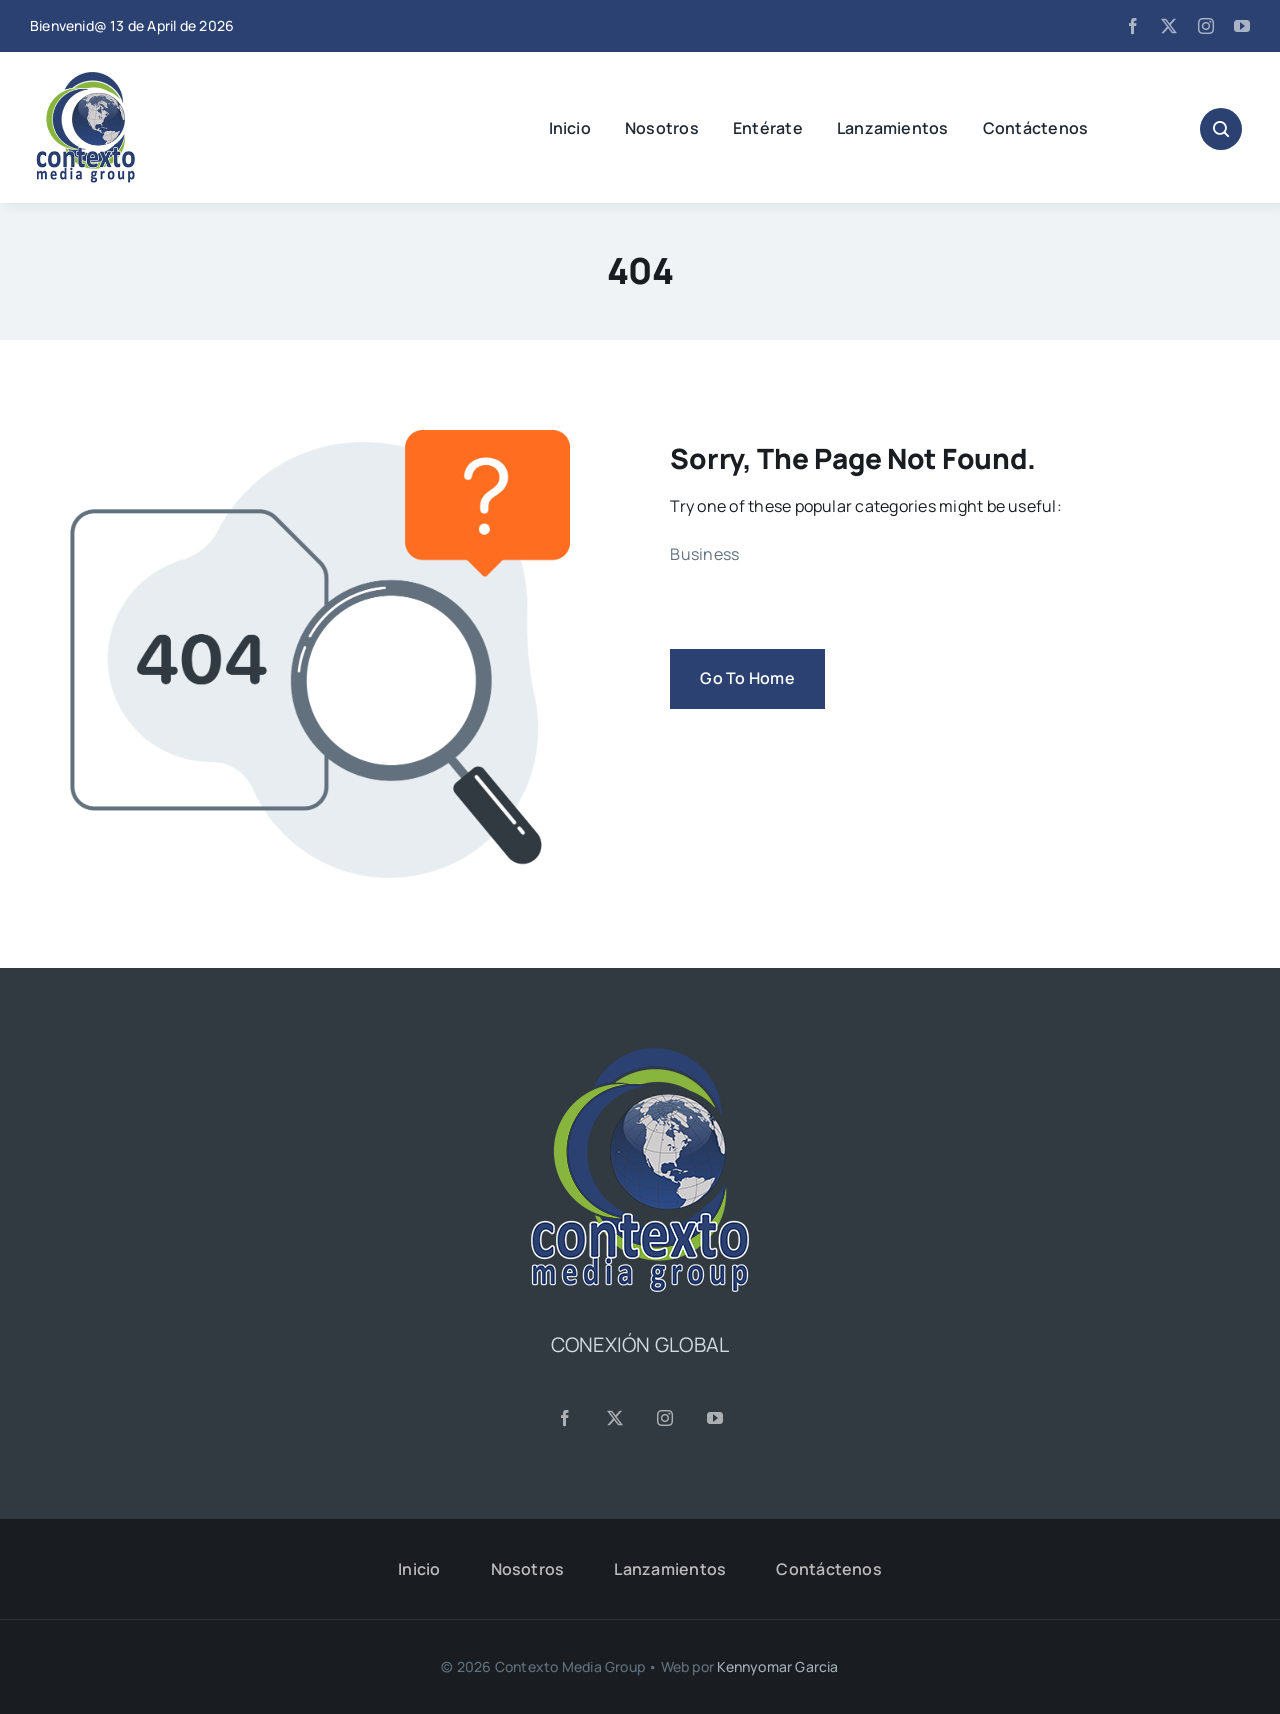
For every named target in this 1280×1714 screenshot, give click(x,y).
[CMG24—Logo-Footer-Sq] (640, 1056)
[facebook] (1133, 26)
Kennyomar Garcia (777, 1666)
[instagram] (1206, 26)
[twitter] (1169, 26)
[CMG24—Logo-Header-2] (135, 80)
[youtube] (1242, 26)
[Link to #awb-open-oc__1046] (1221, 129)
